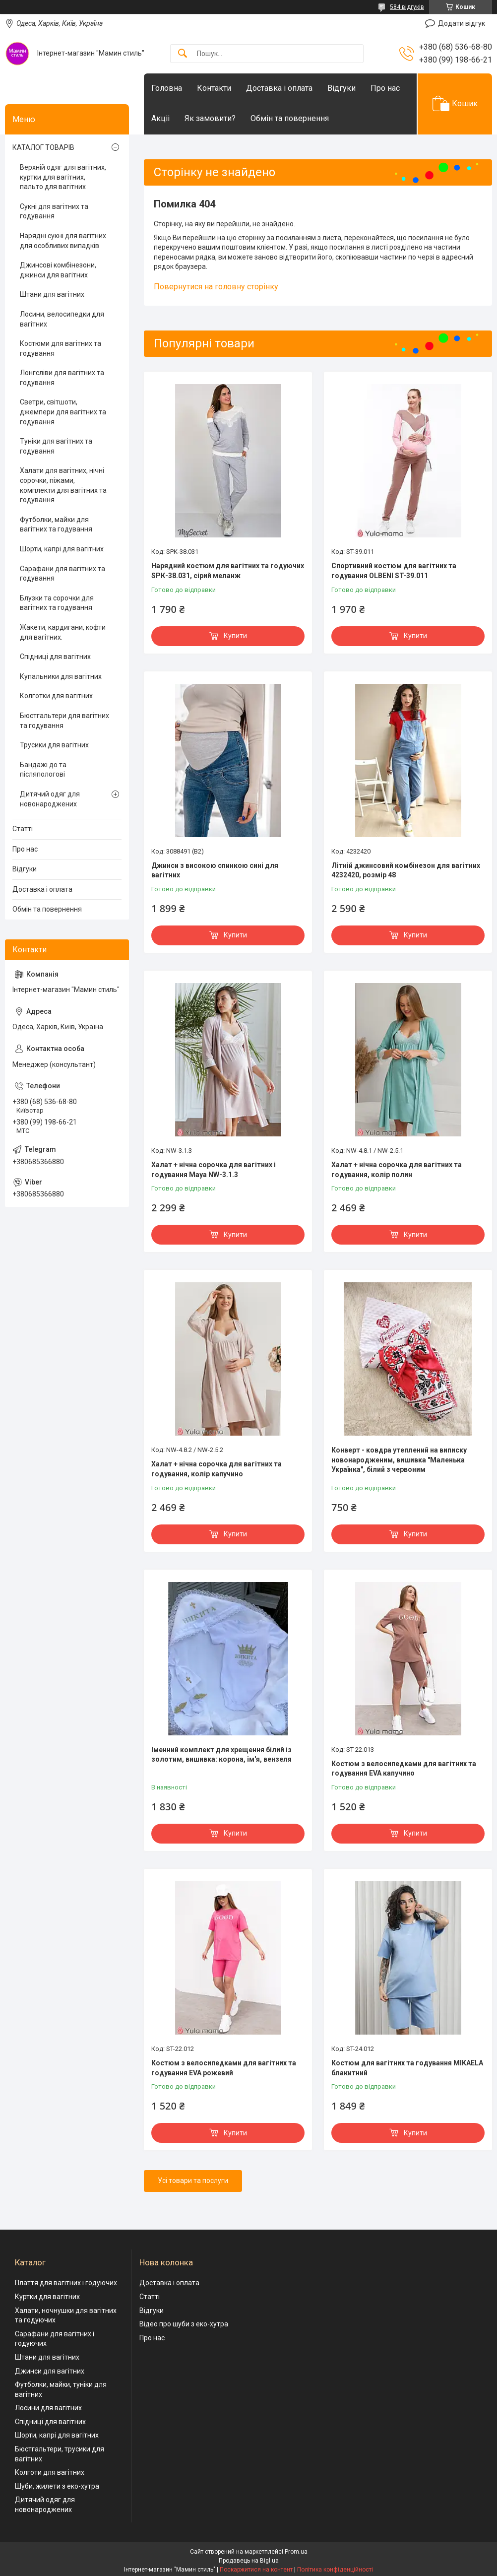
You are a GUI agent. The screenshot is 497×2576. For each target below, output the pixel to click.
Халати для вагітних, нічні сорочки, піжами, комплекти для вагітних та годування (63, 485)
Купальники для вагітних (61, 676)
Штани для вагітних (52, 294)
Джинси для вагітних (49, 2371)
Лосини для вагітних (48, 2408)
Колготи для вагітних (49, 2472)
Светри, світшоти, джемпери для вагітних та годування (63, 411)
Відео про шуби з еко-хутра (183, 2324)
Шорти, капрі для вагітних (62, 549)
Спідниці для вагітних (55, 657)
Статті (22, 829)
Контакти (214, 88)
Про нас (385, 88)
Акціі (160, 118)
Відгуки (341, 88)
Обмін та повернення (289, 118)
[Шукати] (182, 54)
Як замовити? (210, 118)
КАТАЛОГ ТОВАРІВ (43, 147)
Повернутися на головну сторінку (216, 286)
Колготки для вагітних (56, 696)
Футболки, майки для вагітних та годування (56, 524)
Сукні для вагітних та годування (54, 211)
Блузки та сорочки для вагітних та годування (57, 603)
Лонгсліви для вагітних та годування (62, 378)
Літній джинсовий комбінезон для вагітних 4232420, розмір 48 (405, 870)
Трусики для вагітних (54, 745)
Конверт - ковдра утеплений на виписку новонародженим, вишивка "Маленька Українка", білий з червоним (399, 1459)
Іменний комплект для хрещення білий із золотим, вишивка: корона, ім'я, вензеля (221, 1755)
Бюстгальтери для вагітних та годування (64, 720)
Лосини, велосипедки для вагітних (62, 319)
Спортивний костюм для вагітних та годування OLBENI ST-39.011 (393, 571)
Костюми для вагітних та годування (60, 348)
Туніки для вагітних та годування (56, 446)
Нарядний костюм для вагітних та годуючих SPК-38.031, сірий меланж (227, 571)
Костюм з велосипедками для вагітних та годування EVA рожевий (223, 2068)
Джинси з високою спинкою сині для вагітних (214, 870)
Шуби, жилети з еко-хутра (57, 2486)
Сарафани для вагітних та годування (62, 574)
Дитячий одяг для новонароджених (50, 799)
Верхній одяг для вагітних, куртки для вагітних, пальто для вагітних (63, 177)
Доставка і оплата (279, 88)
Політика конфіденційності (335, 2569)
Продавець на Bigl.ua (249, 2560)
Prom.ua (296, 2551)
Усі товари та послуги (193, 2180)
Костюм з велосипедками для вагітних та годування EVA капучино (403, 1769)
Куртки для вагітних (47, 2297)
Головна (166, 88)
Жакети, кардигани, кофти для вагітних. (63, 632)
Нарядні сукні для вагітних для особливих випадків (63, 241)
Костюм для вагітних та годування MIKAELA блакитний (407, 2068)
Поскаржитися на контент (256, 2569)
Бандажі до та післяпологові (43, 770)
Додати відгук (461, 23)
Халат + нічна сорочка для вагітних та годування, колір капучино (216, 1469)
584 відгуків (407, 6)
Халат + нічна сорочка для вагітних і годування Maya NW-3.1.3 (213, 1170)
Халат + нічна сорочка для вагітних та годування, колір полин (396, 1170)
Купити (235, 636)
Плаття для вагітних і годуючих (66, 2283)
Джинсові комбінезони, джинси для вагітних (58, 270)
